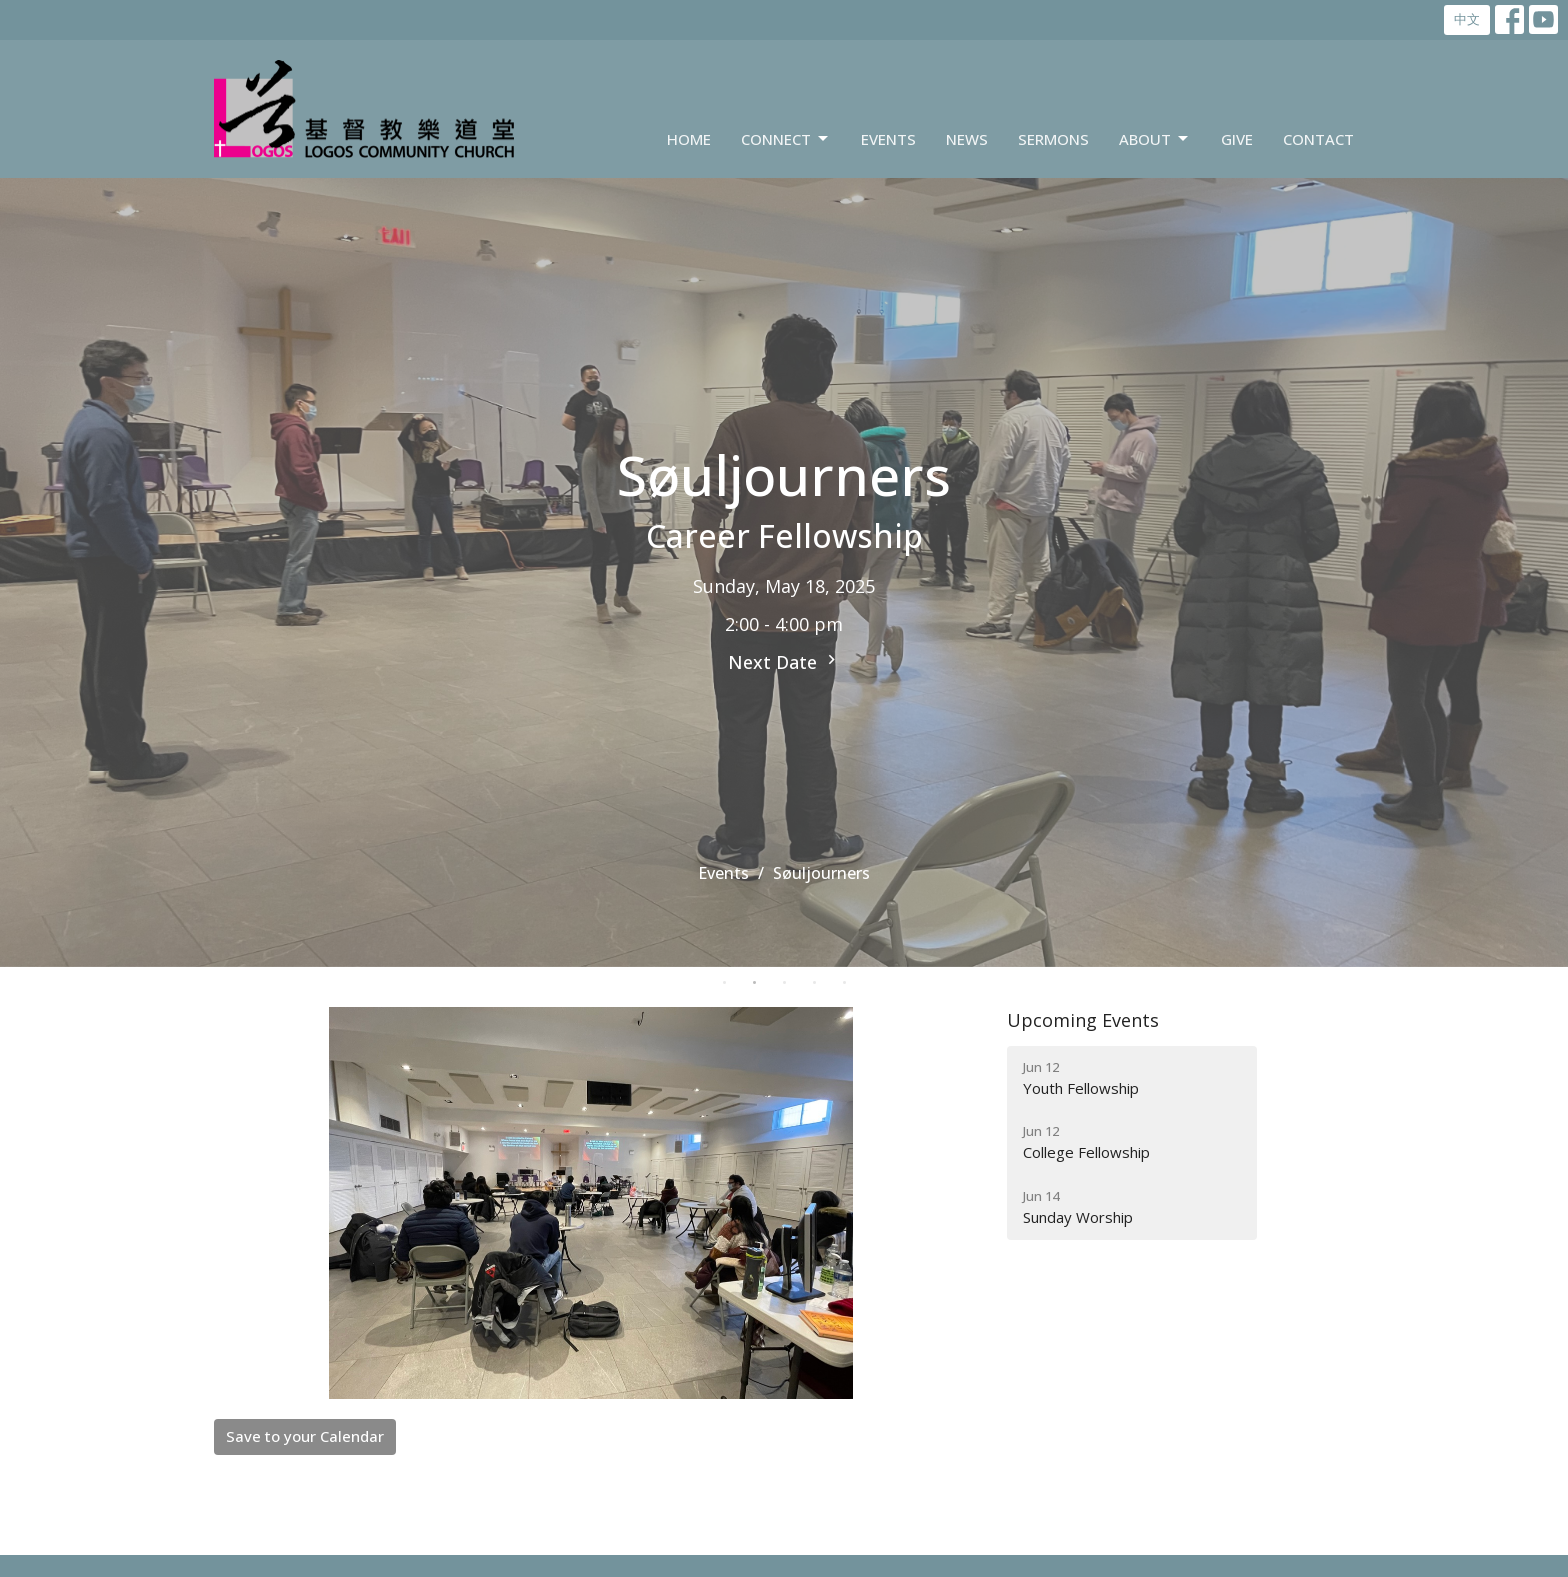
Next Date (784, 662)
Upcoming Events (1083, 1020)
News (967, 139)
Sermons (1053, 139)
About (1155, 139)
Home (689, 139)
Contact (1318, 139)
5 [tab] (844, 982)
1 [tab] (724, 982)
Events (888, 139)
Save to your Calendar (305, 1436)
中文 (1467, 19)
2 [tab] (754, 982)
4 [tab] (814, 982)
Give (1237, 139)
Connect (786, 139)
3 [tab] (784, 982)
